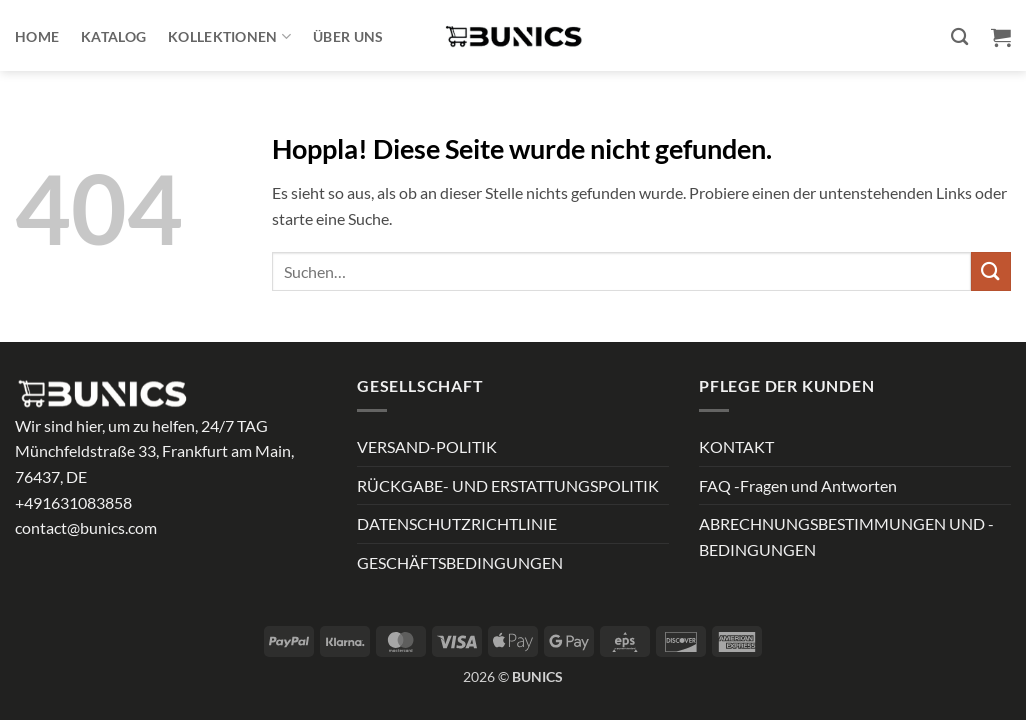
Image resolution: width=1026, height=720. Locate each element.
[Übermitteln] (991, 271)
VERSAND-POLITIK (427, 446)
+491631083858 (73, 502)
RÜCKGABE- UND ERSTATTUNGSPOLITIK (508, 485)
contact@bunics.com (86, 527)
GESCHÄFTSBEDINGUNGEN (460, 562)
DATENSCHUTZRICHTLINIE (457, 523)
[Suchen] (959, 37)
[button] (1001, 37)
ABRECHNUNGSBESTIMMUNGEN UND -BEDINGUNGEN (846, 536)
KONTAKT (736, 446)
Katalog (113, 36)
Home (37, 36)
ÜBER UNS (348, 36)
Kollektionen (229, 36)
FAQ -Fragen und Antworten (798, 485)
